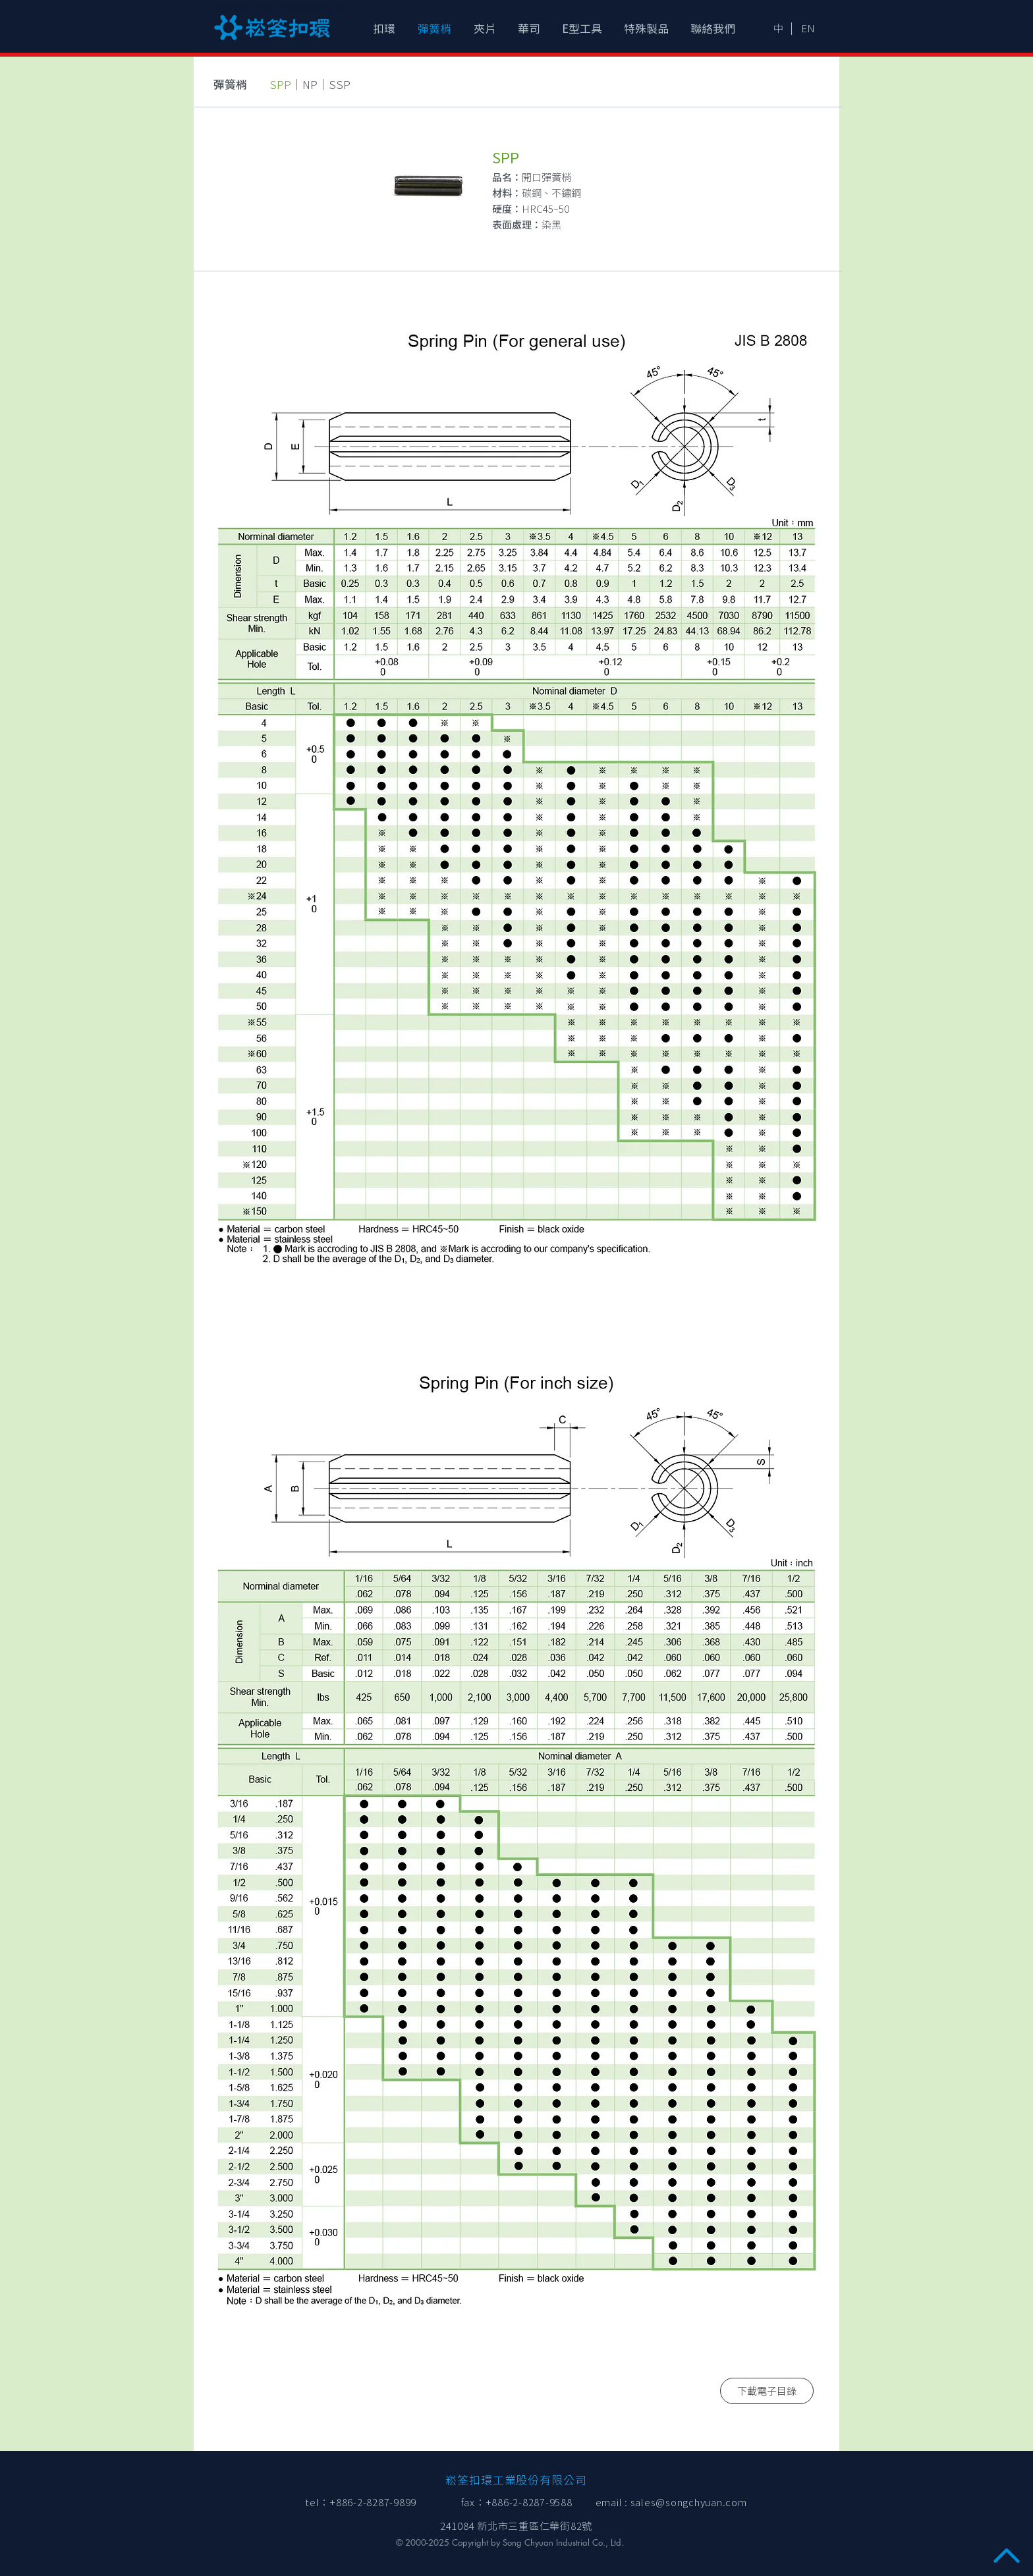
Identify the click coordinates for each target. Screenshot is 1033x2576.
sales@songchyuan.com (688, 2502)
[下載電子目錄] (767, 2391)
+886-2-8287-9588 (529, 2502)
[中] (778, 28)
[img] (516, 798)
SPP (280, 84)
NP (310, 84)
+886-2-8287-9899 (372, 2502)
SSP (339, 84)
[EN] (808, 28)
